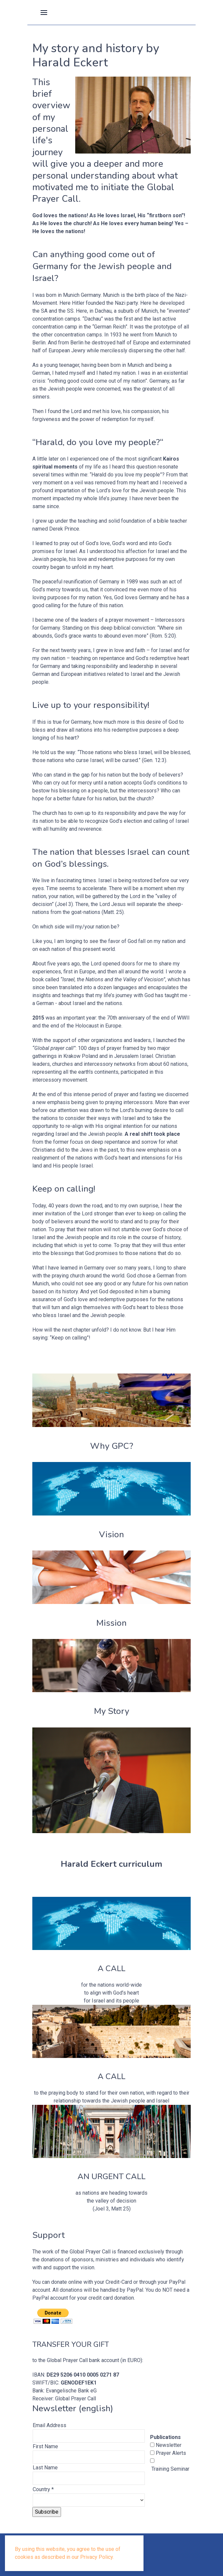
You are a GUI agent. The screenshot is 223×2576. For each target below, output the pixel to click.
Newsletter (167, 2445)
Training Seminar (169, 2469)
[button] (44, 12)
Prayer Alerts (170, 2453)
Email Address (49, 2425)
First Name (45, 2446)
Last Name (45, 2467)
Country (43, 2489)
